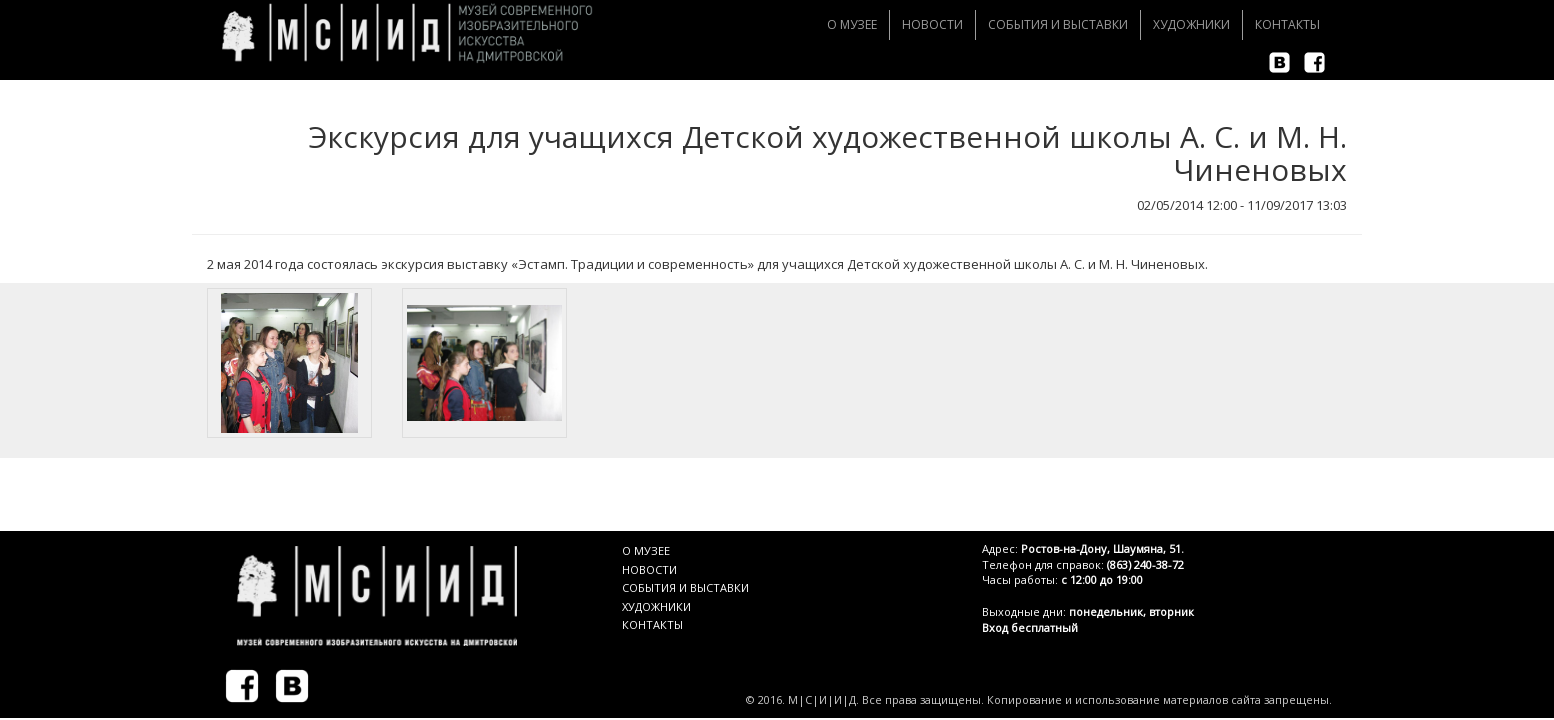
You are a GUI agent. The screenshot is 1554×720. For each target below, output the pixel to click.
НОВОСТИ (649, 569)
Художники (1191, 24)
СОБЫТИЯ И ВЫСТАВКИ (685, 587)
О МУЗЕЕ (646, 550)
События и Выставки (1058, 24)
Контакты (1287, 24)
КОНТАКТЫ (652, 624)
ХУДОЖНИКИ (656, 606)
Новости (932, 24)
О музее (852, 24)
